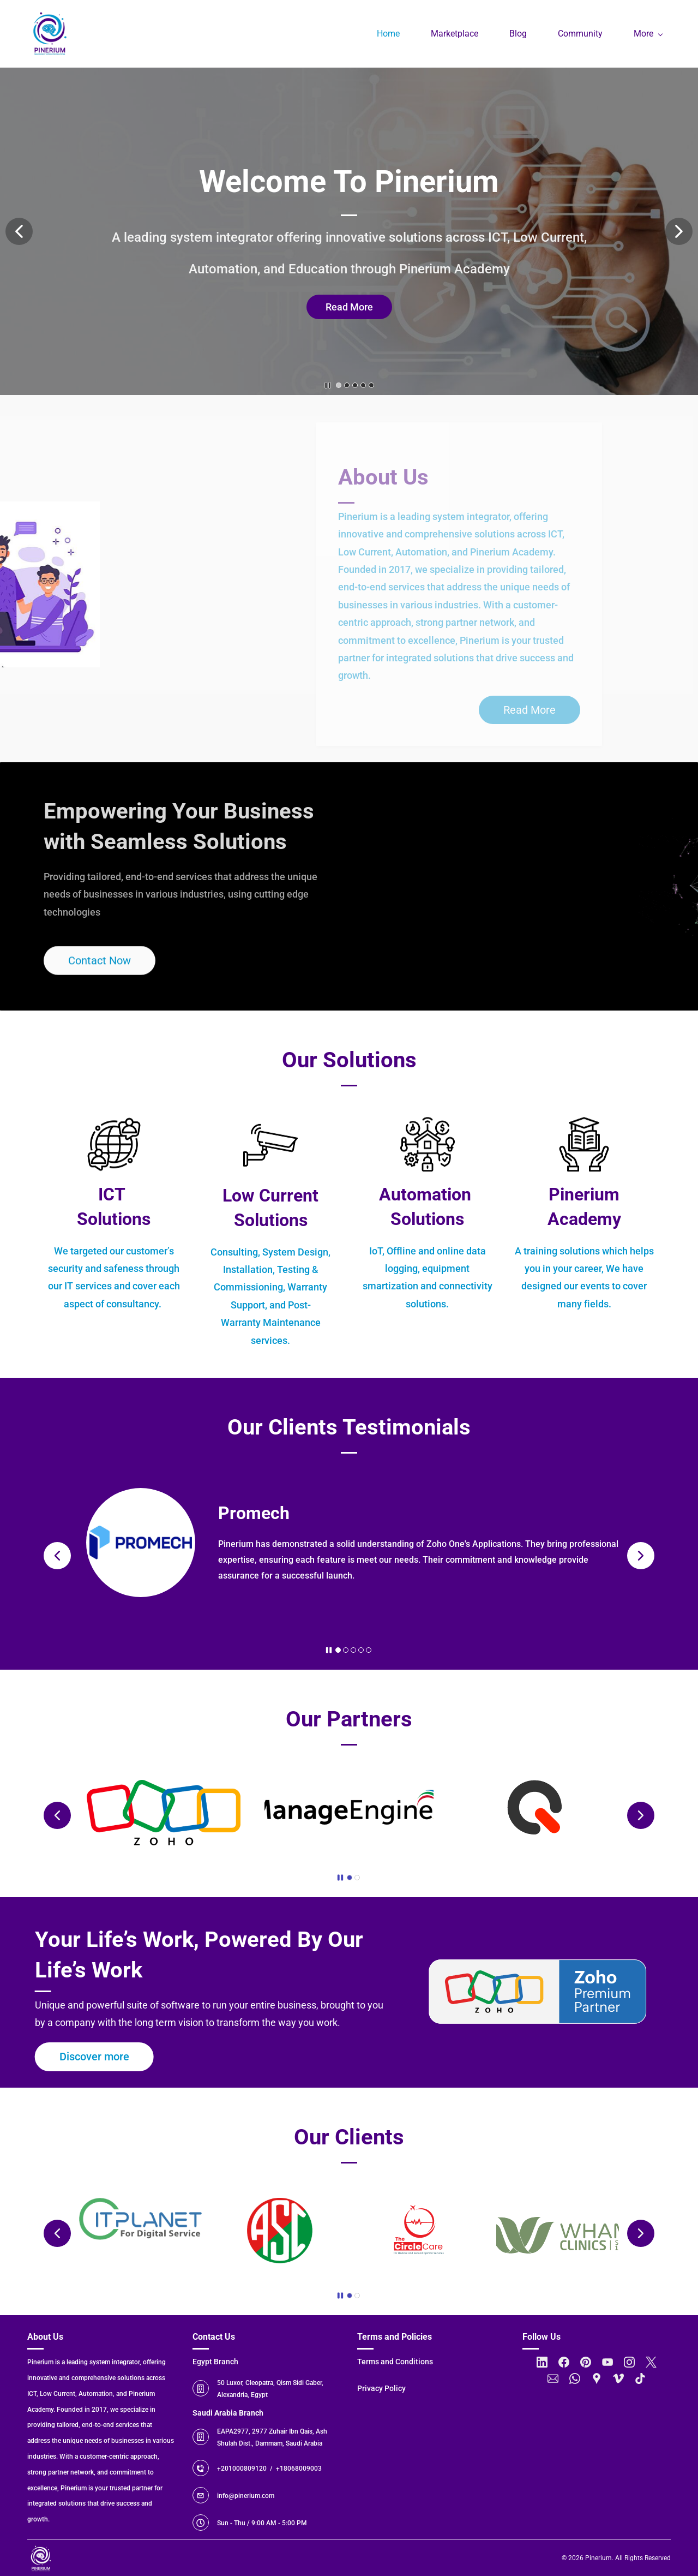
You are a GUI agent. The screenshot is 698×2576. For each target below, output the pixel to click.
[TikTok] (640, 2378)
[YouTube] (607, 2362)
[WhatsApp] (575, 2378)
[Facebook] (564, 2362)
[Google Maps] (596, 2378)
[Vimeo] (618, 2378)
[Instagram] (629, 2362)
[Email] (553, 2378)
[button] (19, 231)
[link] (114, 1311)
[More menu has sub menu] (648, 34)
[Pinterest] (585, 2362)
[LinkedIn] (542, 2362)
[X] (651, 2362)
